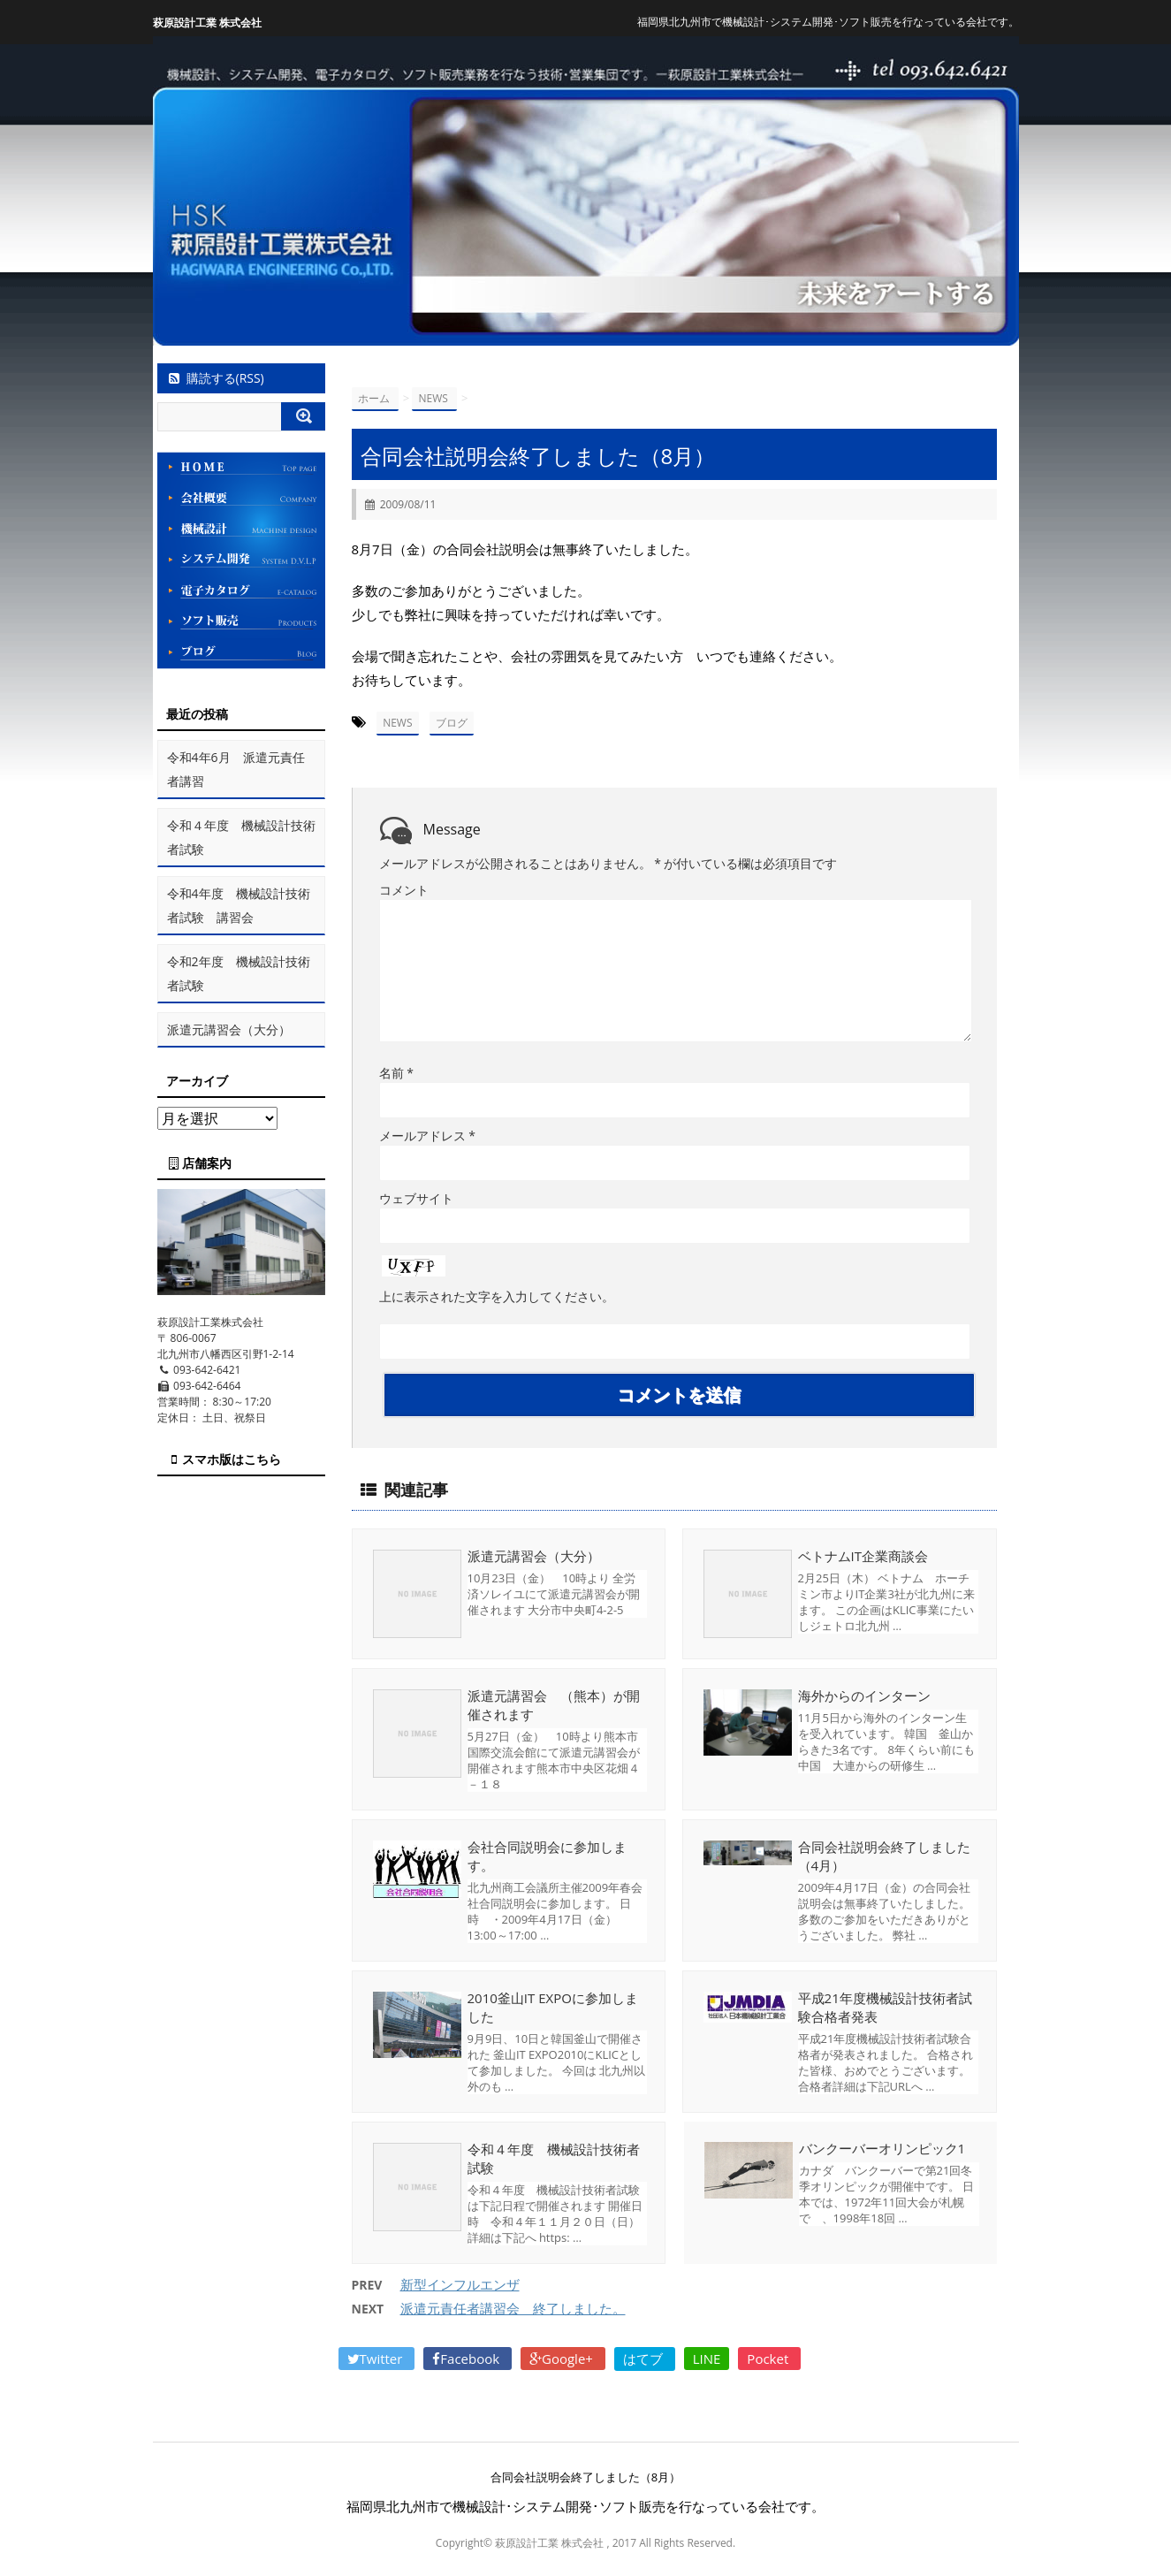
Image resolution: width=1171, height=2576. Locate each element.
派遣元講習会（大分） (534, 1556)
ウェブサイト (416, 1198)
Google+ (563, 2358)
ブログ (452, 722)
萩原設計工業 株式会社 (207, 22)
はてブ (644, 2358)
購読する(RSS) (215, 378)
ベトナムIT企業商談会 (863, 1556)
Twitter (377, 2358)
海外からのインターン (864, 1695)
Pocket (769, 2358)
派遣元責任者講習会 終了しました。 (513, 2308)
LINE (707, 2358)
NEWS (397, 722)
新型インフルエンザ (460, 2284)
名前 (396, 1072)
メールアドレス (427, 1135)
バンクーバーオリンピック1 (881, 2149)
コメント (404, 889)
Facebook (467, 2358)
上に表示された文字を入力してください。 (496, 1296)
